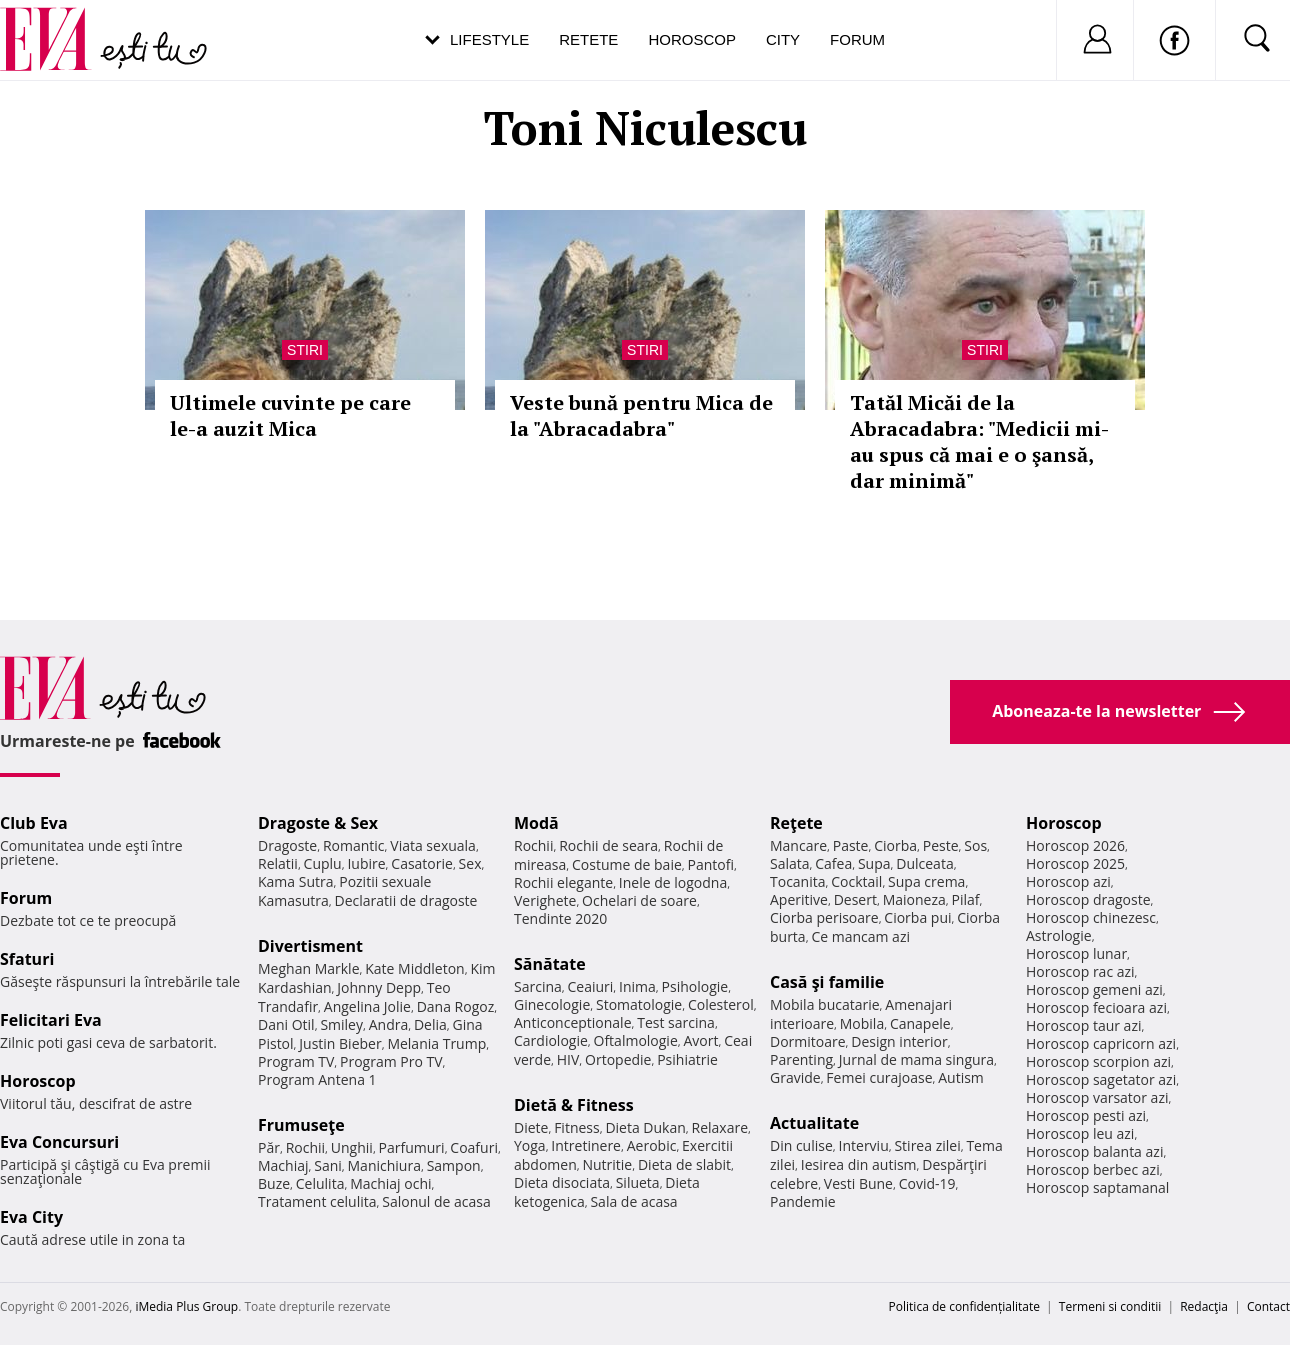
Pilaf (965, 899)
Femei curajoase (879, 1077)
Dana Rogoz (456, 1006)
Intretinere (586, 1145)
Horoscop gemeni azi (1094, 989)
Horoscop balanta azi (1094, 1151)
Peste (941, 845)
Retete (588, 39)
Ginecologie (552, 1004)
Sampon (454, 1165)
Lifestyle (489, 39)
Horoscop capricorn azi (1101, 1043)
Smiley (341, 1024)
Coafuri (474, 1147)
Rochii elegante (563, 882)
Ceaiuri (591, 986)
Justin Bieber (340, 1043)
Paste (851, 845)
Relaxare (720, 1127)
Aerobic (652, 1145)
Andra (389, 1024)
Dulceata (924, 863)
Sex (470, 863)
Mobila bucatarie (825, 1004)
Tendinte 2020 (560, 918)
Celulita (320, 1183)
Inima (637, 986)
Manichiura (384, 1165)
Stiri (305, 350)
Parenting (801, 1059)
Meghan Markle (309, 968)
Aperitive (799, 899)
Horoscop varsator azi (1097, 1097)
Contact (1268, 1306)
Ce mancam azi (860, 936)
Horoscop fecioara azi (1096, 1007)
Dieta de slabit (684, 1164)
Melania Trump (436, 1043)
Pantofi (711, 864)
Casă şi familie (827, 982)
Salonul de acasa (436, 1201)
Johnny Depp (379, 987)
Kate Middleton (415, 968)
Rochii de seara (608, 845)
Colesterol (721, 1004)
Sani (328, 1165)
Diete (531, 1127)
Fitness (577, 1127)
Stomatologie (639, 1004)
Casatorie (422, 863)
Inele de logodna (673, 882)
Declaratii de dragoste (406, 900)
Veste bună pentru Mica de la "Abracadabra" (641, 415)
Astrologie (1059, 935)
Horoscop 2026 (1075, 845)
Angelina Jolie (367, 1006)
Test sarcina (676, 1022)
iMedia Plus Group (186, 1306)
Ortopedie (618, 1059)
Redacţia (1204, 1306)
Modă (536, 823)
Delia (430, 1024)
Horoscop (692, 39)
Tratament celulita (317, 1201)
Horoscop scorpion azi (1098, 1061)
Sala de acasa (633, 1201)
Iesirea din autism (859, 1164)
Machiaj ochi (390, 1183)
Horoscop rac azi (1080, 971)
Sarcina (538, 986)
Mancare (798, 845)
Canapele (920, 1023)
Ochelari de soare (639, 900)
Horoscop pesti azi (1086, 1115)
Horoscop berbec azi (1093, 1169)
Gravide (795, 1077)
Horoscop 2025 (1075, 863)
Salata (790, 863)
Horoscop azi (1068, 881)
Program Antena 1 (317, 1079)
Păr (269, 1147)
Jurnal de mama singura (916, 1059)
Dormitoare (808, 1041)
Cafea (833, 863)
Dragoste (287, 845)
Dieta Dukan (645, 1127)
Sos (975, 845)
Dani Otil (286, 1024)
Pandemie (803, 1201)
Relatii (278, 863)
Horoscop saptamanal (1097, 1187)
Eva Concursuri (59, 1142)
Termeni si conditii (1110, 1306)
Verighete (545, 900)
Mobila (862, 1023)
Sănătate (550, 964)
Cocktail (856, 881)
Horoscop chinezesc (1091, 917)
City (783, 39)
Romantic (354, 845)
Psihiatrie (687, 1059)
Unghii (352, 1147)
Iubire (366, 863)
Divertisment (310, 946)
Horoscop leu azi (1080, 1133)
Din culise (801, 1145)
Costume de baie (627, 864)
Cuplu (323, 863)
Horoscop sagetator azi (1101, 1079)
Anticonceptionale (573, 1022)
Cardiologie (551, 1040)
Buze (274, 1183)
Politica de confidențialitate (964, 1306)
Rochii (305, 1147)
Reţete (796, 823)
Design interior (899, 1041)
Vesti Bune (858, 1183)
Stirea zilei (927, 1145)
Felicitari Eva (51, 1020)
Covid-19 (927, 1183)
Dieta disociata (562, 1182)
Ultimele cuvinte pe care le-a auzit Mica (290, 415)
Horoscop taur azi (1083, 1025)
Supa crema (926, 881)
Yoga (530, 1145)
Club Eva (34, 823)
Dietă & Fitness (574, 1105)
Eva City (31, 1217)
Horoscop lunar (1076, 953)
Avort (700, 1040)
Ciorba (895, 845)
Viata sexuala (433, 845)
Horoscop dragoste (1088, 899)
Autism (961, 1077)
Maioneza (914, 899)
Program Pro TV (391, 1061)
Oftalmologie (636, 1040)
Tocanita (798, 881)
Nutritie (607, 1164)
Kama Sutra (295, 881)
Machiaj (283, 1165)
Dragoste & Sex (318, 823)
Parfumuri (412, 1147)
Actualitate (814, 1123)
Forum (857, 39)
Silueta (638, 1182)
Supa (874, 863)
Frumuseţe (301, 1125)
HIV (568, 1059)
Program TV (296, 1061)
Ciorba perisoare (824, 917)
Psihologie (695, 986)
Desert (855, 899)
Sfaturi (27, 959)
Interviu (864, 1145)
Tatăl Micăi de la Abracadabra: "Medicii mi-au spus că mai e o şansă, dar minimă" (979, 441)
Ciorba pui (917, 917)
